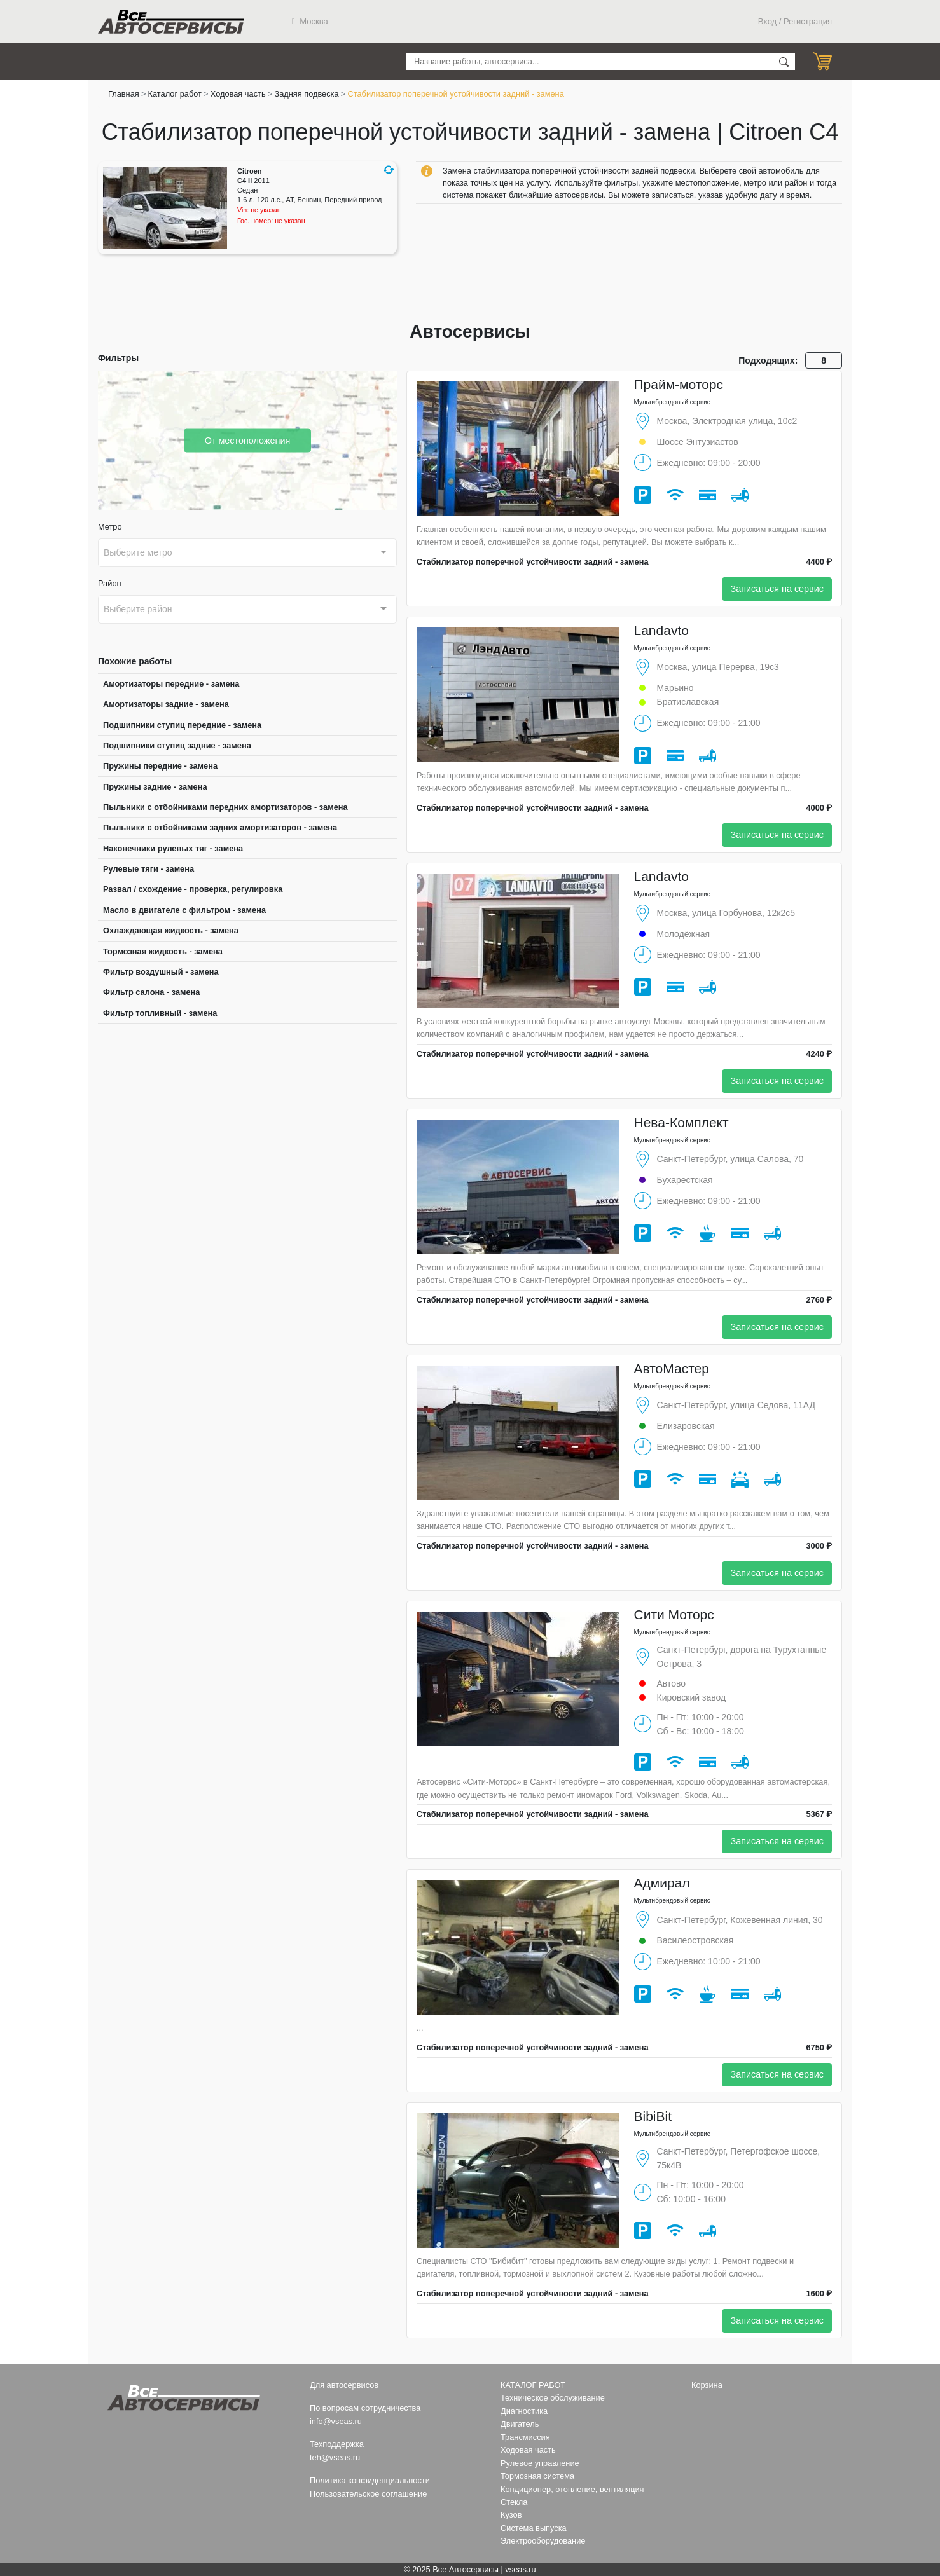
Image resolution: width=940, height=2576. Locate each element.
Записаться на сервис (777, 589)
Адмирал (662, 1882)
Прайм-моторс (679, 384)
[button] (388, 169)
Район (109, 583)
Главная (123, 94)
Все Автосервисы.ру (171, 21)
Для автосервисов (344, 2385)
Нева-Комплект (681, 1122)
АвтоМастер (671, 1368)
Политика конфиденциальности (370, 2480)
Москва (310, 21)
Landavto (661, 630)
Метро (110, 526)
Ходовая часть (238, 94)
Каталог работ (175, 94)
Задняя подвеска (306, 94)
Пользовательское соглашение (368, 2493)
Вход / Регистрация (795, 21)
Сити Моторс (674, 1614)
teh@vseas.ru (335, 2457)
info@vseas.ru (336, 2421)
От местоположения (248, 440)
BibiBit (653, 2116)
